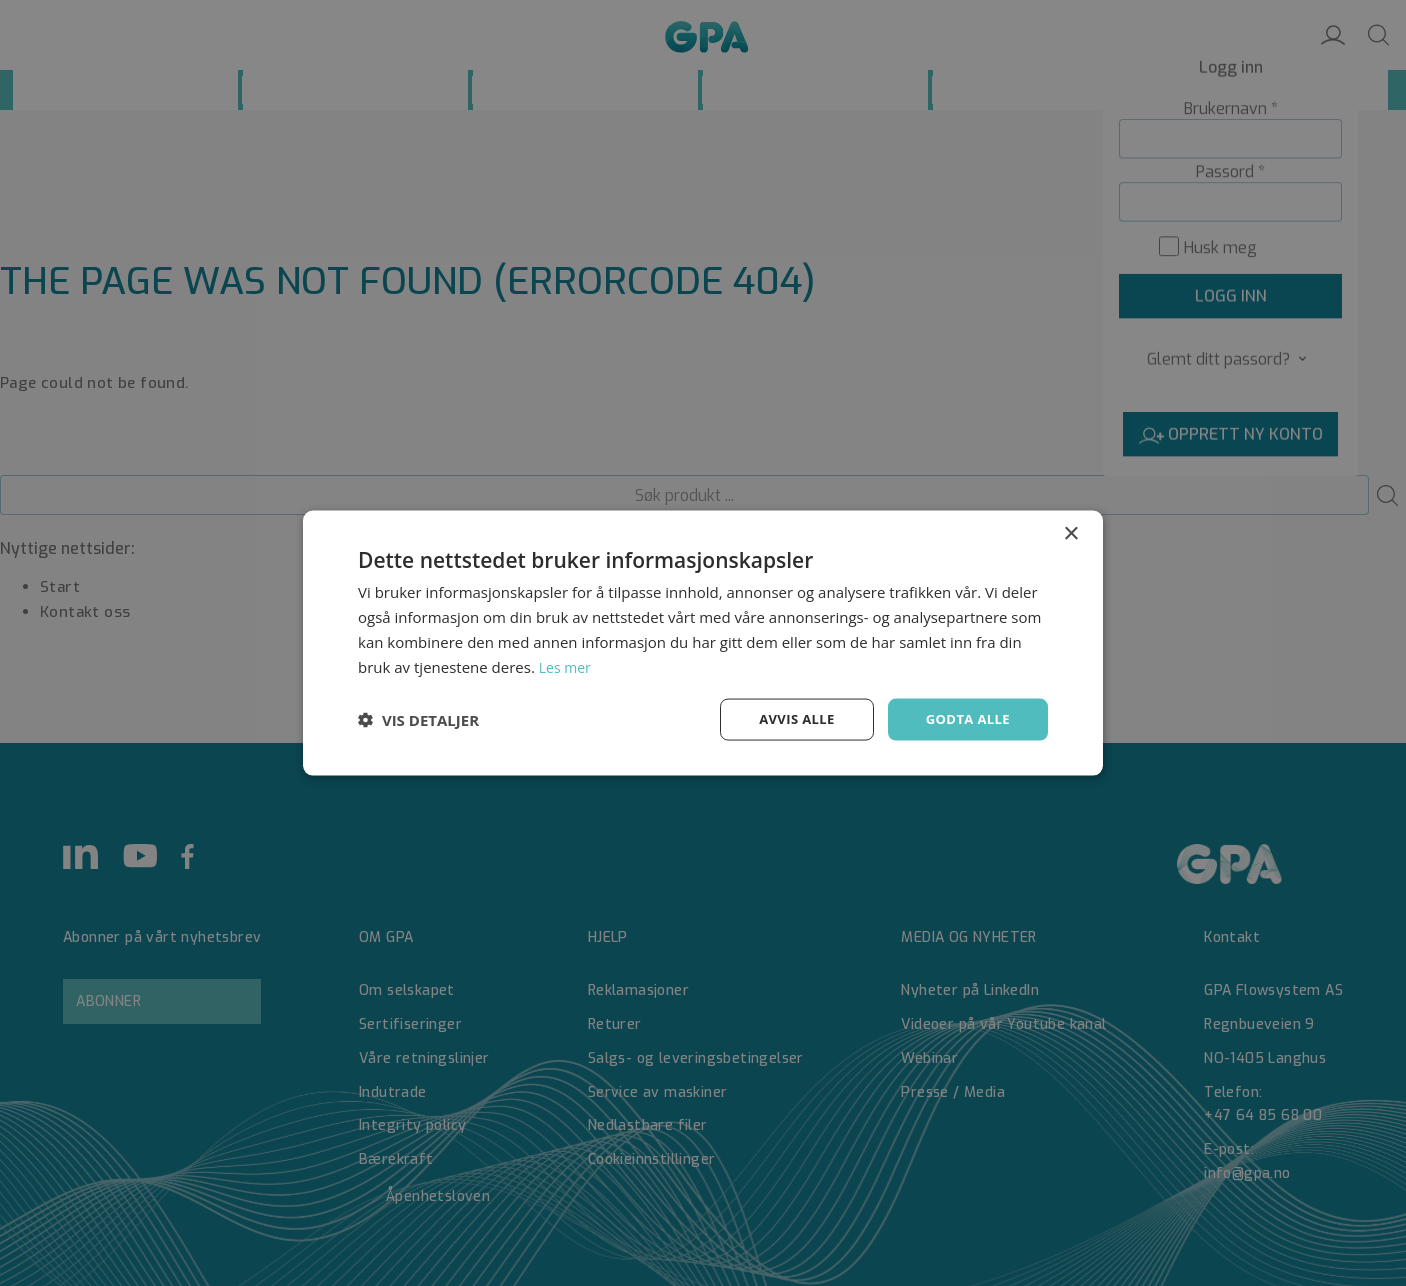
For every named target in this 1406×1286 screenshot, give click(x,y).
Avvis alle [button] (787, 718)
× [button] (1070, 532)
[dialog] (703, 643)
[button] (418, 720)
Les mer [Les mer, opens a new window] (567, 665)
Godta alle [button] (965, 718)
